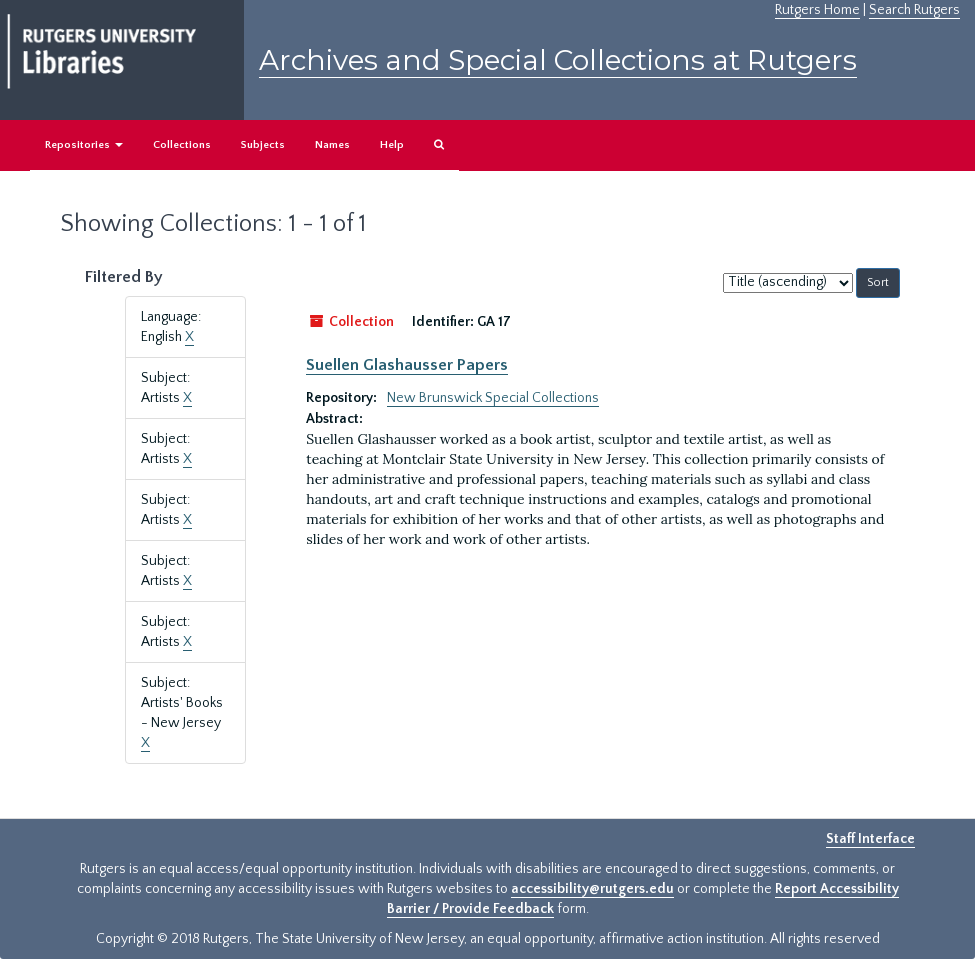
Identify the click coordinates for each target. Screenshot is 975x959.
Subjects (263, 145)
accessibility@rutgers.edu (592, 889)
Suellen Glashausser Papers (407, 365)
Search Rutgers (914, 10)
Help (392, 145)
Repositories (84, 145)
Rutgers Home (817, 10)
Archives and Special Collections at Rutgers (558, 60)
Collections (182, 145)
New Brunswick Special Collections (493, 398)
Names (332, 145)
